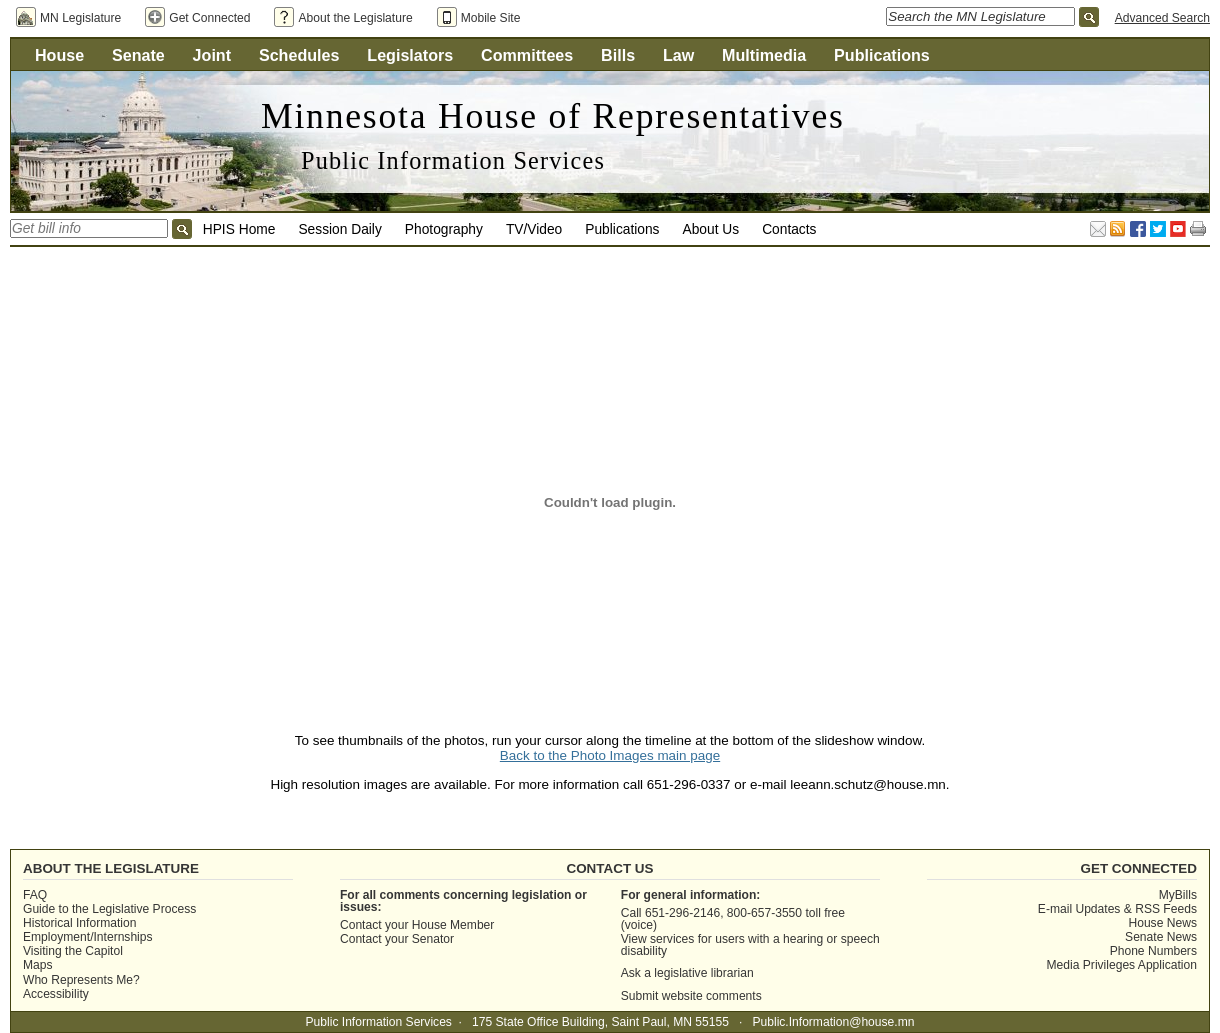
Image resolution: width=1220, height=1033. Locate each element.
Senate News (1161, 937)
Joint (212, 55)
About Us (711, 229)
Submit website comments (691, 996)
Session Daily (339, 229)
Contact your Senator (397, 939)
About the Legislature (355, 18)
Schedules (299, 55)
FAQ (35, 895)
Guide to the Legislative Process (109, 909)
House (59, 55)
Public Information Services (453, 161)
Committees (527, 55)
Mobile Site (491, 18)
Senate (138, 55)
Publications (882, 55)
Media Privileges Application (1122, 965)
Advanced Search (1162, 18)
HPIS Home (239, 229)
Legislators (410, 55)
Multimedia (764, 55)
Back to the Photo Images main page (610, 755)
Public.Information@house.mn (833, 1022)
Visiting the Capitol (73, 951)
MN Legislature (80, 18)
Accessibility (56, 994)
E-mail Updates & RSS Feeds (1117, 909)
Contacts (789, 229)
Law (678, 55)
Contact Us (609, 868)
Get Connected (209, 18)
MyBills (1178, 895)
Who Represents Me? (81, 980)
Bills (618, 55)
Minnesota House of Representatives (553, 116)
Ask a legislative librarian (687, 973)
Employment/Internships (88, 937)
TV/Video (534, 229)
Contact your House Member (417, 925)
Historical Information (79, 923)
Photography (444, 229)
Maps (38, 965)
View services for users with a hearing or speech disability (750, 945)
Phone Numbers (1153, 951)
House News (1162, 923)
